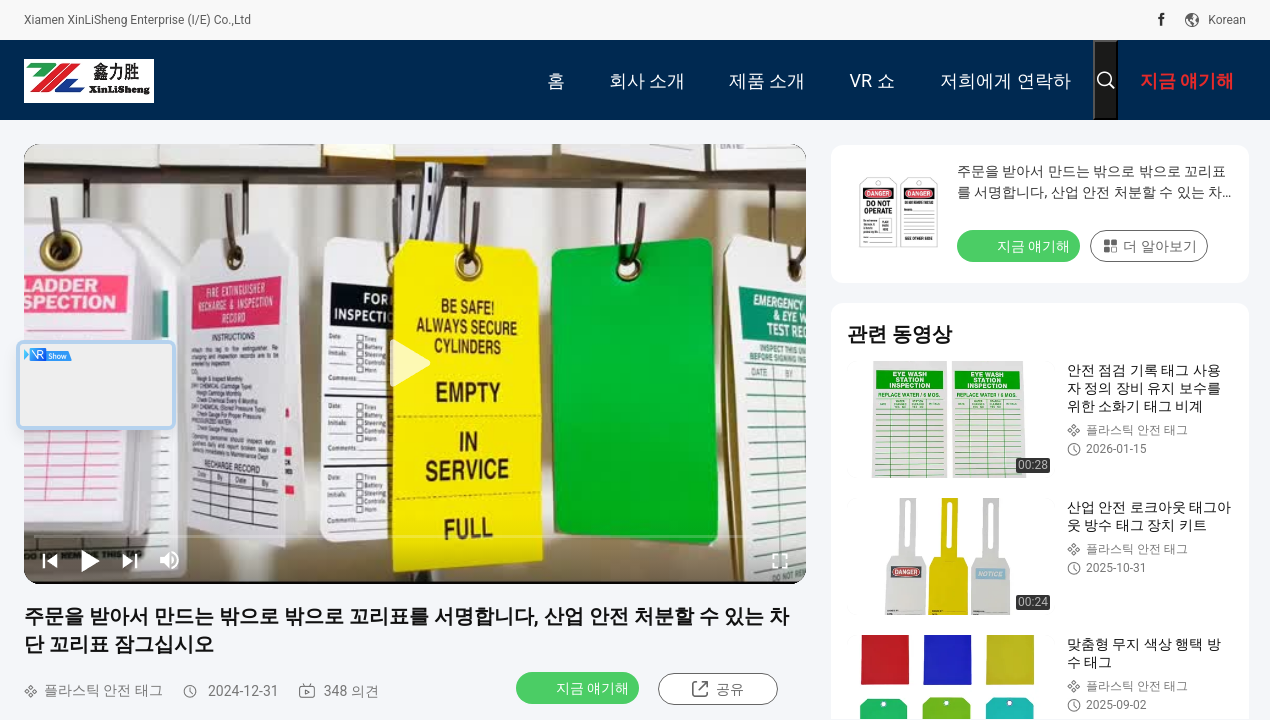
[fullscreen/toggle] (780, 560)
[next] (130, 560)
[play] (415, 364)
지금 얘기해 (579, 687)
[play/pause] (90, 560)
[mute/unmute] (170, 560)
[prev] (50, 560)
